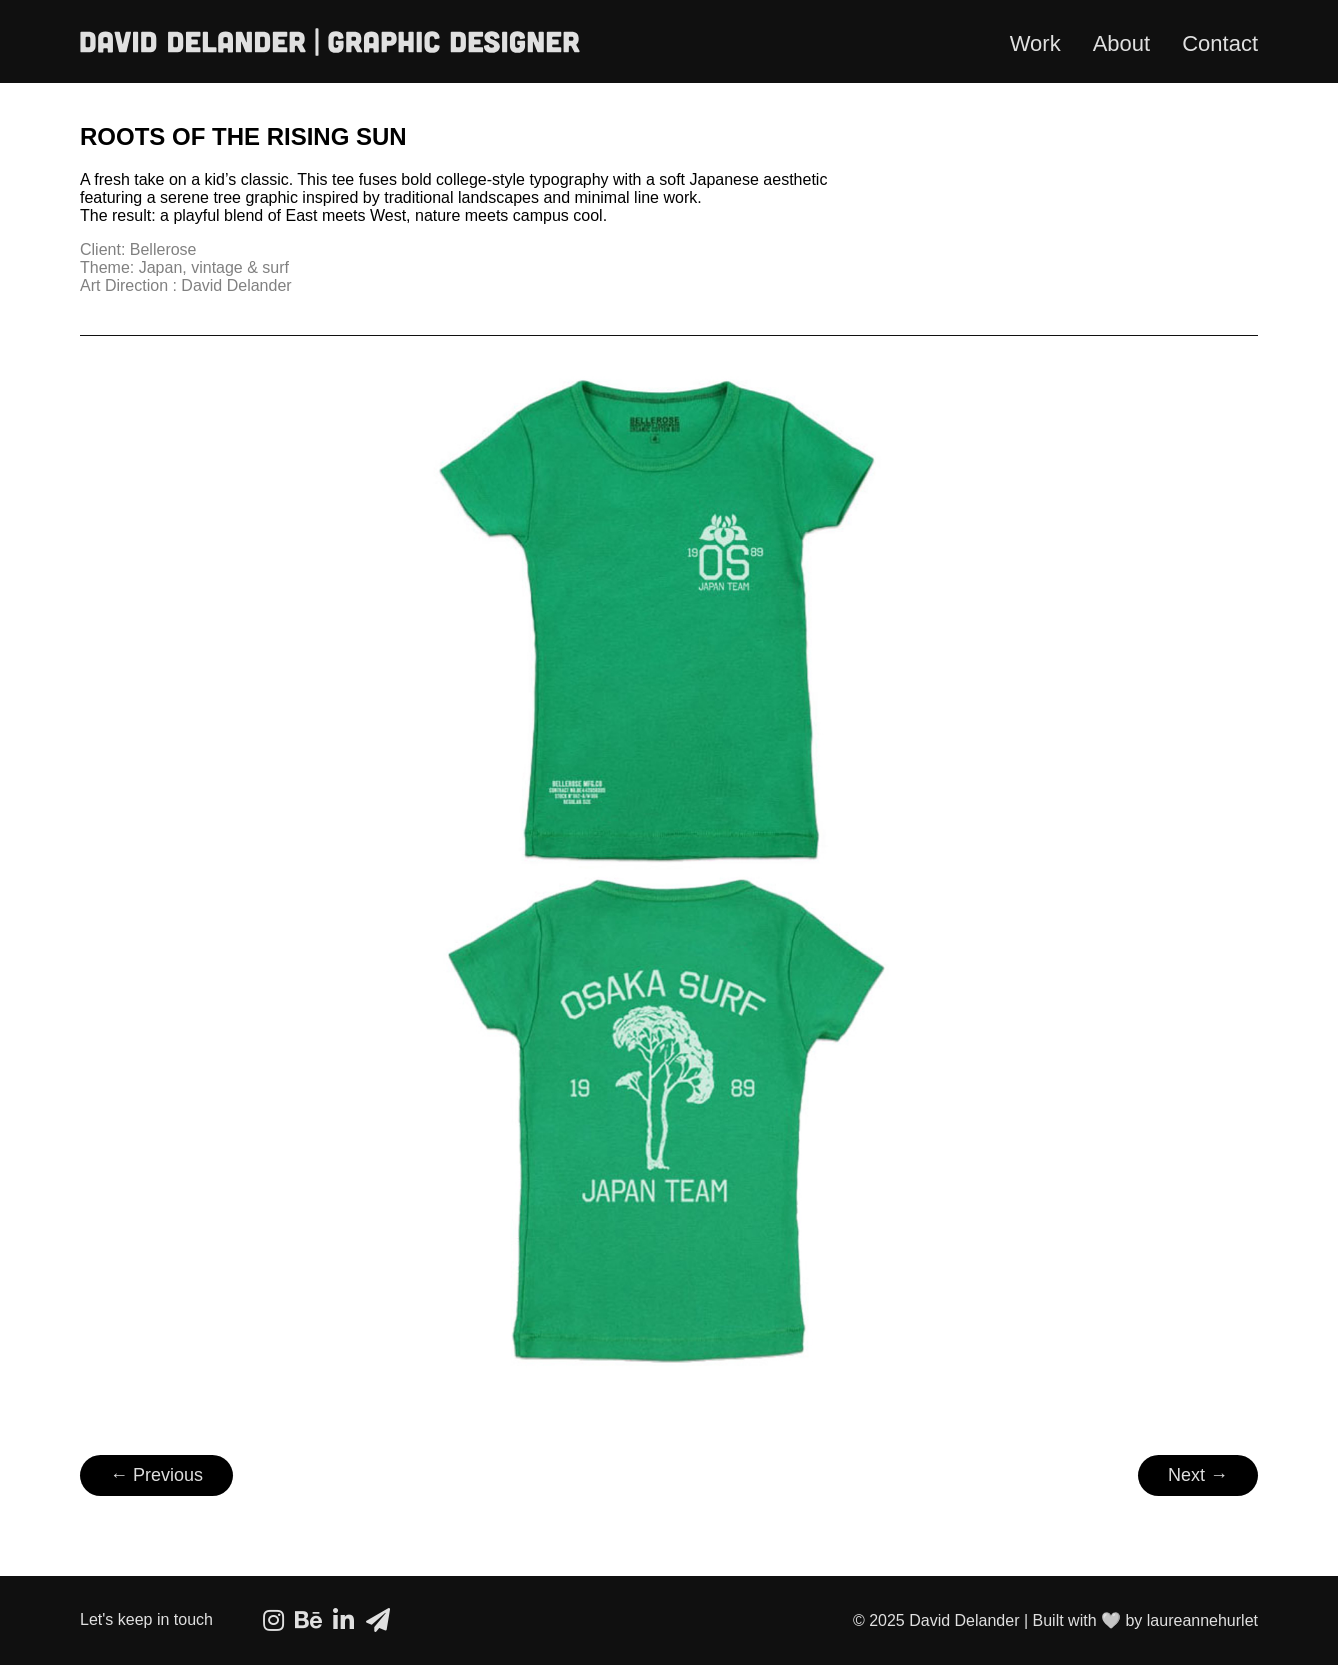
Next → (1198, 1475)
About (1122, 43)
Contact (1220, 43)
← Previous (156, 1475)
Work (1035, 43)
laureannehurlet (1202, 1620)
